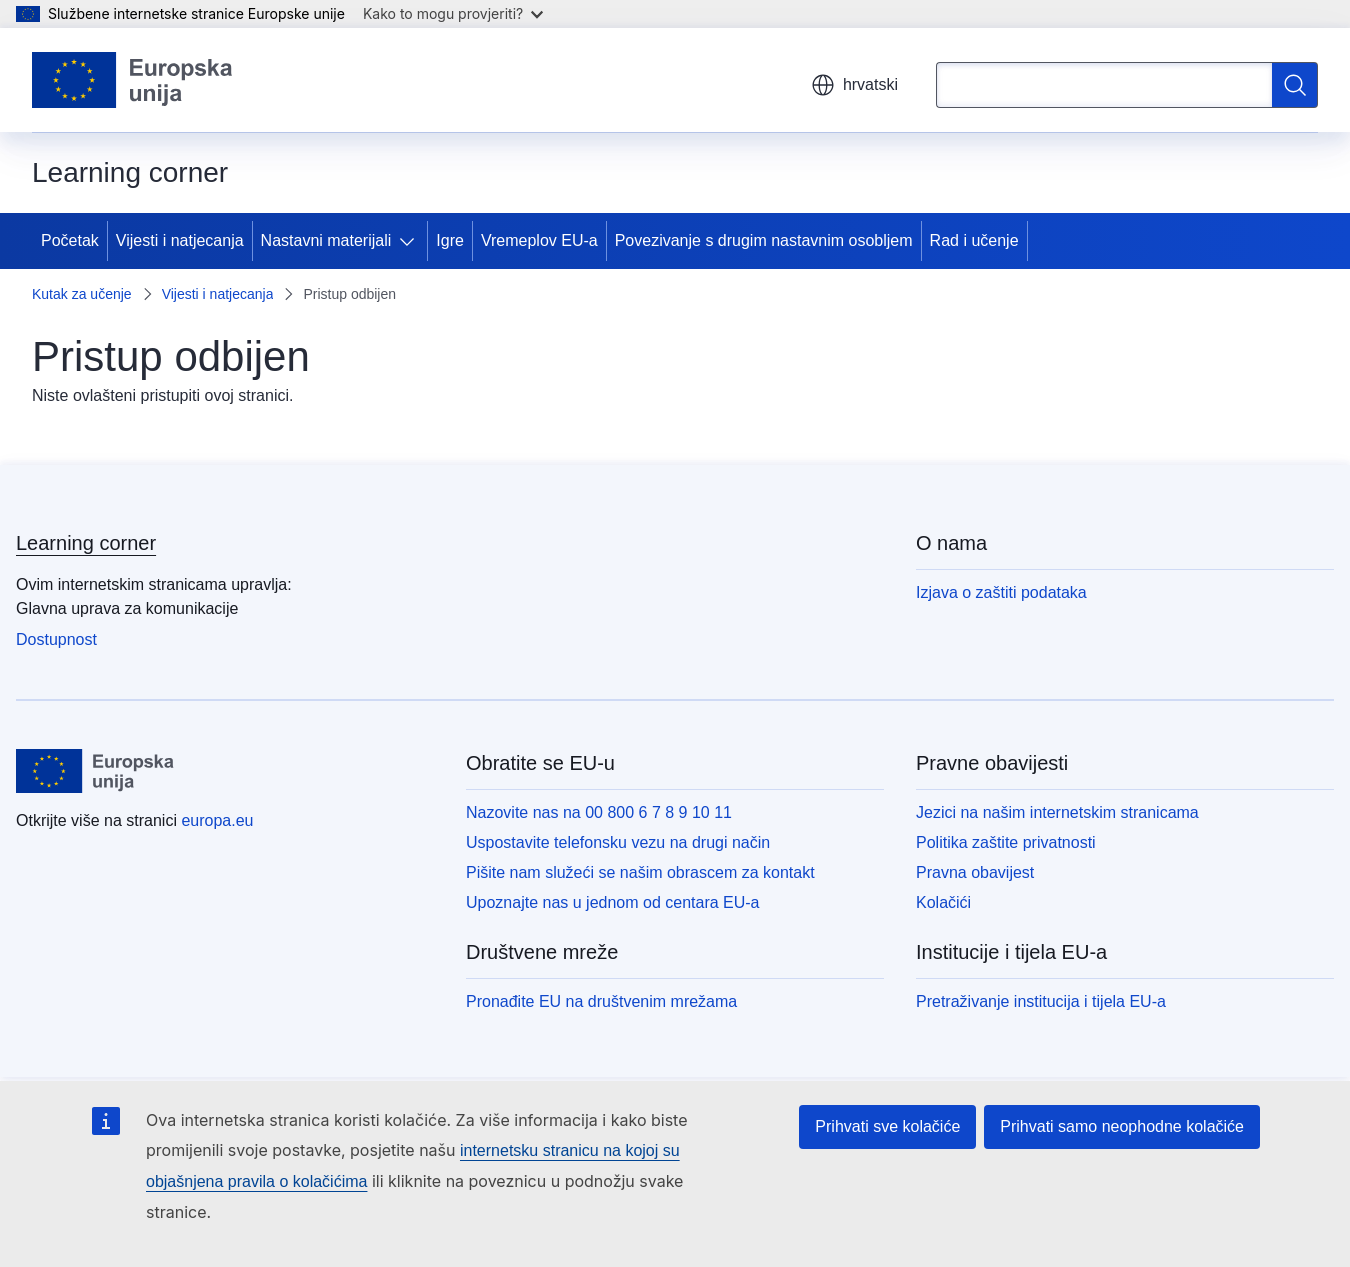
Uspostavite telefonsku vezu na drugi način (618, 842)
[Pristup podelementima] (411, 241)
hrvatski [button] (854, 85)
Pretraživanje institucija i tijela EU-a (1041, 1001)
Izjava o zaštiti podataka (1001, 592)
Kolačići (943, 902)
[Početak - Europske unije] (133, 80)
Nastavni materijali (326, 240)
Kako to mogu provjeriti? (453, 13)
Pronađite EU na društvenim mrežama (601, 1001)
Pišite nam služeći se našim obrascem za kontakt (640, 872)
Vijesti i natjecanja (180, 240)
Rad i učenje (974, 240)
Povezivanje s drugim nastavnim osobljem (764, 240)
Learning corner (86, 543)
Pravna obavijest (975, 872)
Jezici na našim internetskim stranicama (1057, 812)
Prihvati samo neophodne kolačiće (1122, 1126)
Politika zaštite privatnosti (1006, 842)
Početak (70, 240)
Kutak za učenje (82, 294)
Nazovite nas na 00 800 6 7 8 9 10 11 (599, 812)
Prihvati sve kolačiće (887, 1126)
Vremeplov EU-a (539, 240)
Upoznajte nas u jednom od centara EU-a (613, 902)
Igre (450, 240)
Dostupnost (56, 639)
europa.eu (217, 820)
